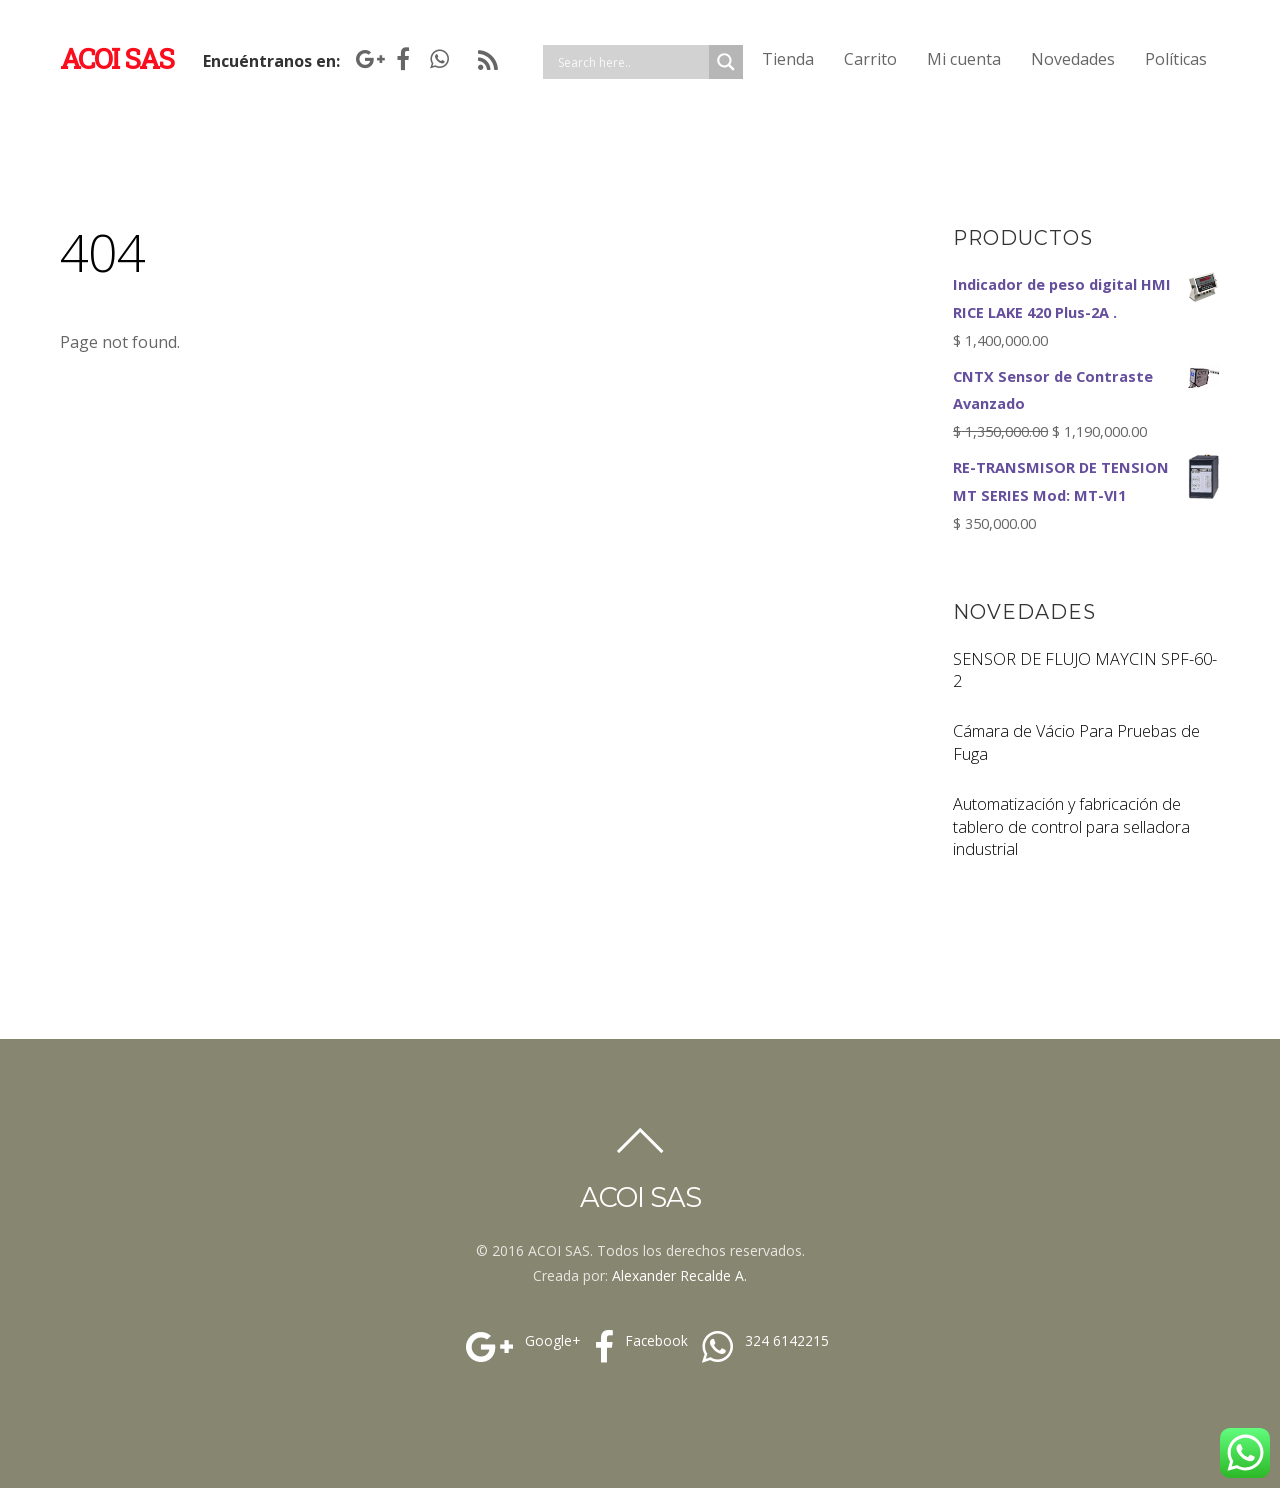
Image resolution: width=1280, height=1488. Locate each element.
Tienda (788, 59)
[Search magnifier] (726, 62)
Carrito (870, 59)
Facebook (638, 1341)
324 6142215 (763, 1341)
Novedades (1073, 59)
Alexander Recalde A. (679, 1275)
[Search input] (631, 62)
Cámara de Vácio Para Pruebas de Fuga (1076, 742)
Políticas (1176, 59)
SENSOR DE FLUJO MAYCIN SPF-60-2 (1085, 670)
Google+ (520, 1341)
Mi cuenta (964, 59)
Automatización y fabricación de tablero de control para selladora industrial (1071, 827)
